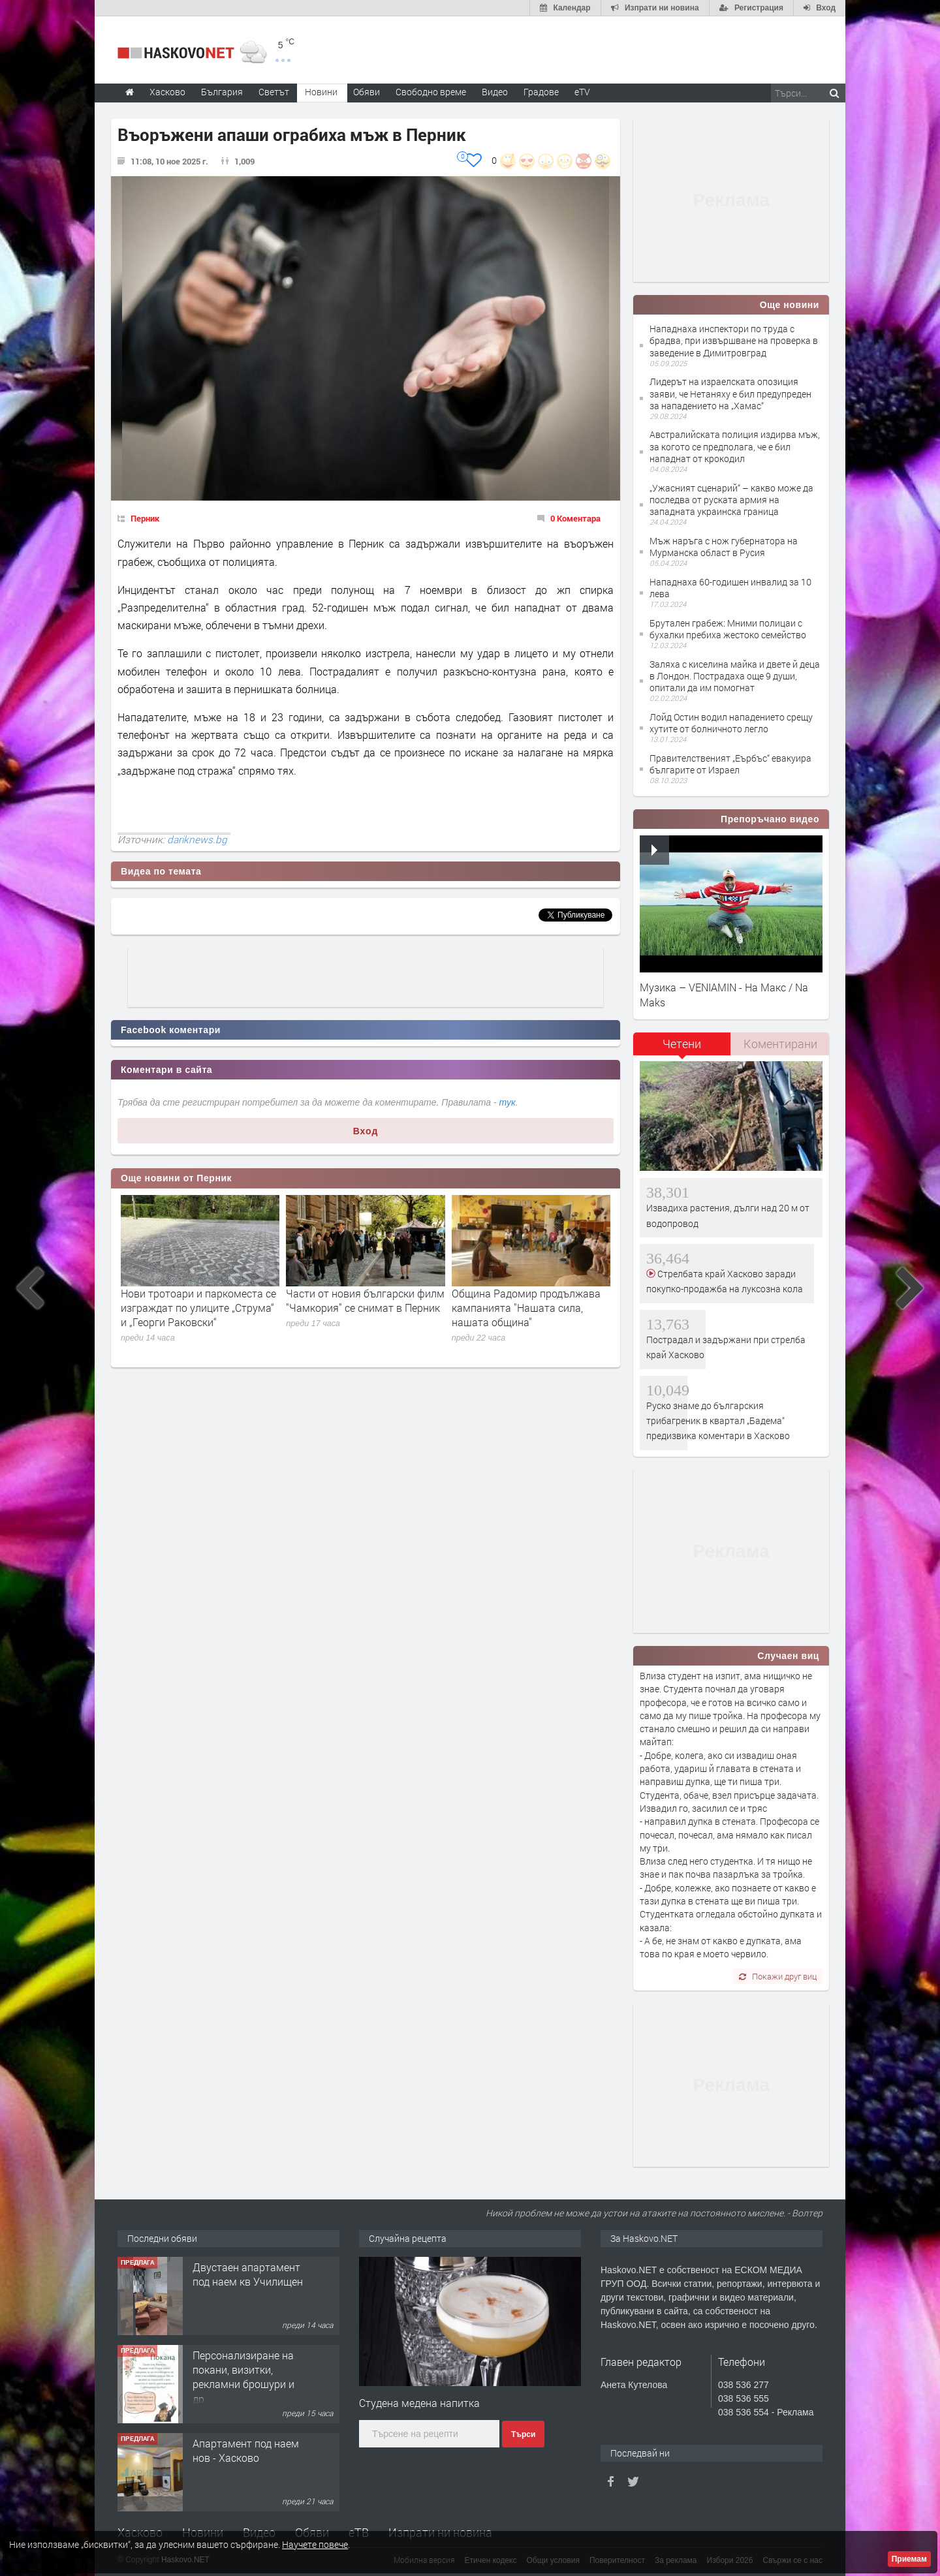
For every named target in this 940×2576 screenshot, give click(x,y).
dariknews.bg (197, 839)
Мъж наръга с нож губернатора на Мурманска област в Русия (724, 547)
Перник (145, 518)
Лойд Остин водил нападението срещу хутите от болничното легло (731, 723)
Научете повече (315, 2544)
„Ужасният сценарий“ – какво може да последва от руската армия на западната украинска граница (731, 500)
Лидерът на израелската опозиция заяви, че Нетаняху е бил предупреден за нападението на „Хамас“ (730, 393)
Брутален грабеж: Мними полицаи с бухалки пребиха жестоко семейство (728, 629)
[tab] (682, 1048)
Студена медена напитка (419, 2403)
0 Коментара (575, 518)
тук (507, 1102)
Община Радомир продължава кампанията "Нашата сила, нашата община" (526, 1307)
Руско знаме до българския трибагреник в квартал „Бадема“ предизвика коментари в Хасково (718, 1420)
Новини (321, 91)
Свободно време (431, 91)
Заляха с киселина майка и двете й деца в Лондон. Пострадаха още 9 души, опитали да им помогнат (735, 676)
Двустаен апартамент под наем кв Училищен (248, 2274)
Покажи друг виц (778, 1976)
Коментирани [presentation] (780, 1043)
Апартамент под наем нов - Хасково (246, 2450)
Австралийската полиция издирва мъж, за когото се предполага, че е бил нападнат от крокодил (735, 446)
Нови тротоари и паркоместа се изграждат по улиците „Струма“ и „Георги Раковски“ (198, 1307)
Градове (541, 91)
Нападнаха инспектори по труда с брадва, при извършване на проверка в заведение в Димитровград (734, 340)
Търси (523, 2434)
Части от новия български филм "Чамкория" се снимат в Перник (365, 1300)
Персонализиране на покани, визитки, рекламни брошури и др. (243, 2377)
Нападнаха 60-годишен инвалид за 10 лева (730, 588)
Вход (366, 1131)
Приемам (909, 2559)
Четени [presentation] (682, 1043)
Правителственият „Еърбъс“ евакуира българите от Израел (730, 764)
